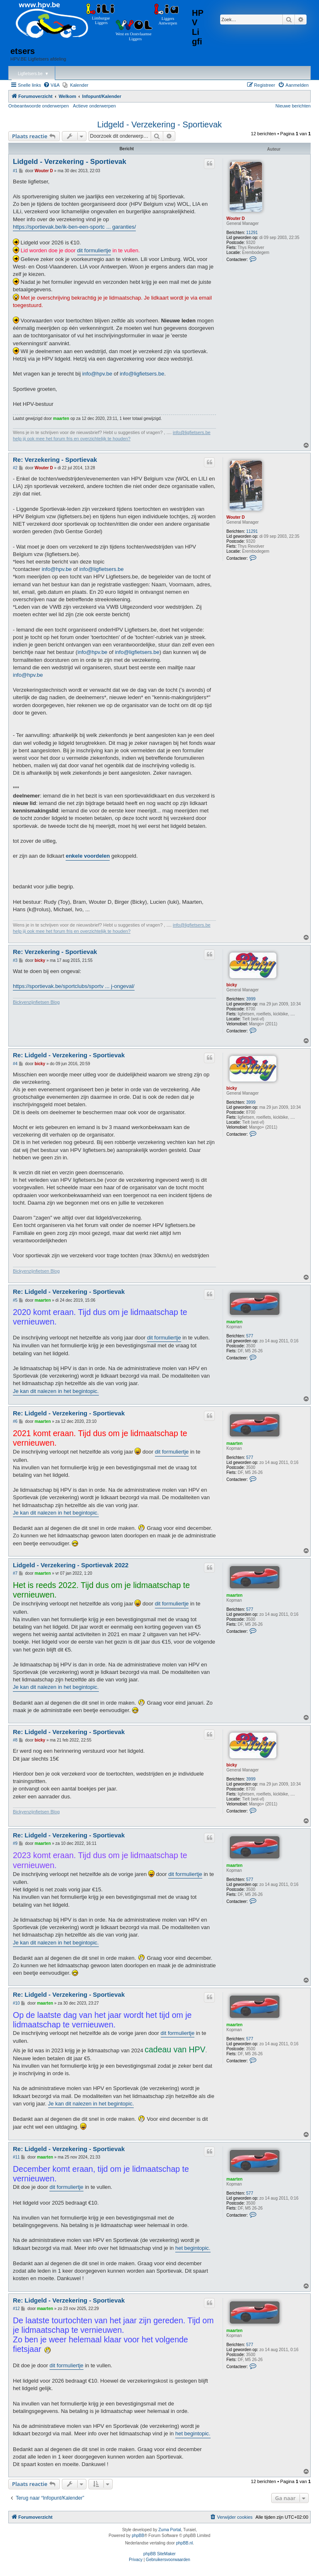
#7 (15, 1573)
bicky (231, 985)
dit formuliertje (94, 250)
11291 (252, 232)
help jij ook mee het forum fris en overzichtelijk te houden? (71, 438)
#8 (15, 1740)
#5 (15, 1300)
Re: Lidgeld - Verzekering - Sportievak (69, 1055)
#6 (15, 1421)
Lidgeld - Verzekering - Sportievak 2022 (70, 1565)
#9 (15, 1843)
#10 (16, 2003)
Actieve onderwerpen (94, 105)
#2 (15, 468)
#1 (15, 170)
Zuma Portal (169, 2529)
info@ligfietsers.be (142, 374)
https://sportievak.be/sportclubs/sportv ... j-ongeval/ (74, 986)
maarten (61, 418)
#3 (15, 960)
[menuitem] (51, 85)
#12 (16, 2308)
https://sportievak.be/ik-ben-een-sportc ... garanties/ (74, 227)
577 (249, 1336)
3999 (250, 999)
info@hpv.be (97, 374)
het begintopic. (193, 2248)
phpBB (138, 2535)
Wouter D (235, 218)
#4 (15, 1063)
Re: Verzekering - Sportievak (55, 459)
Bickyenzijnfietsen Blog (36, 1002)
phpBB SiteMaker (159, 2554)
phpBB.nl (184, 2543)
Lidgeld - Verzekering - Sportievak (159, 124)
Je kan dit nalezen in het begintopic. (56, 1391)
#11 (16, 2157)
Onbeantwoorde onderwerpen (38, 105)
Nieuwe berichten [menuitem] (293, 105)
